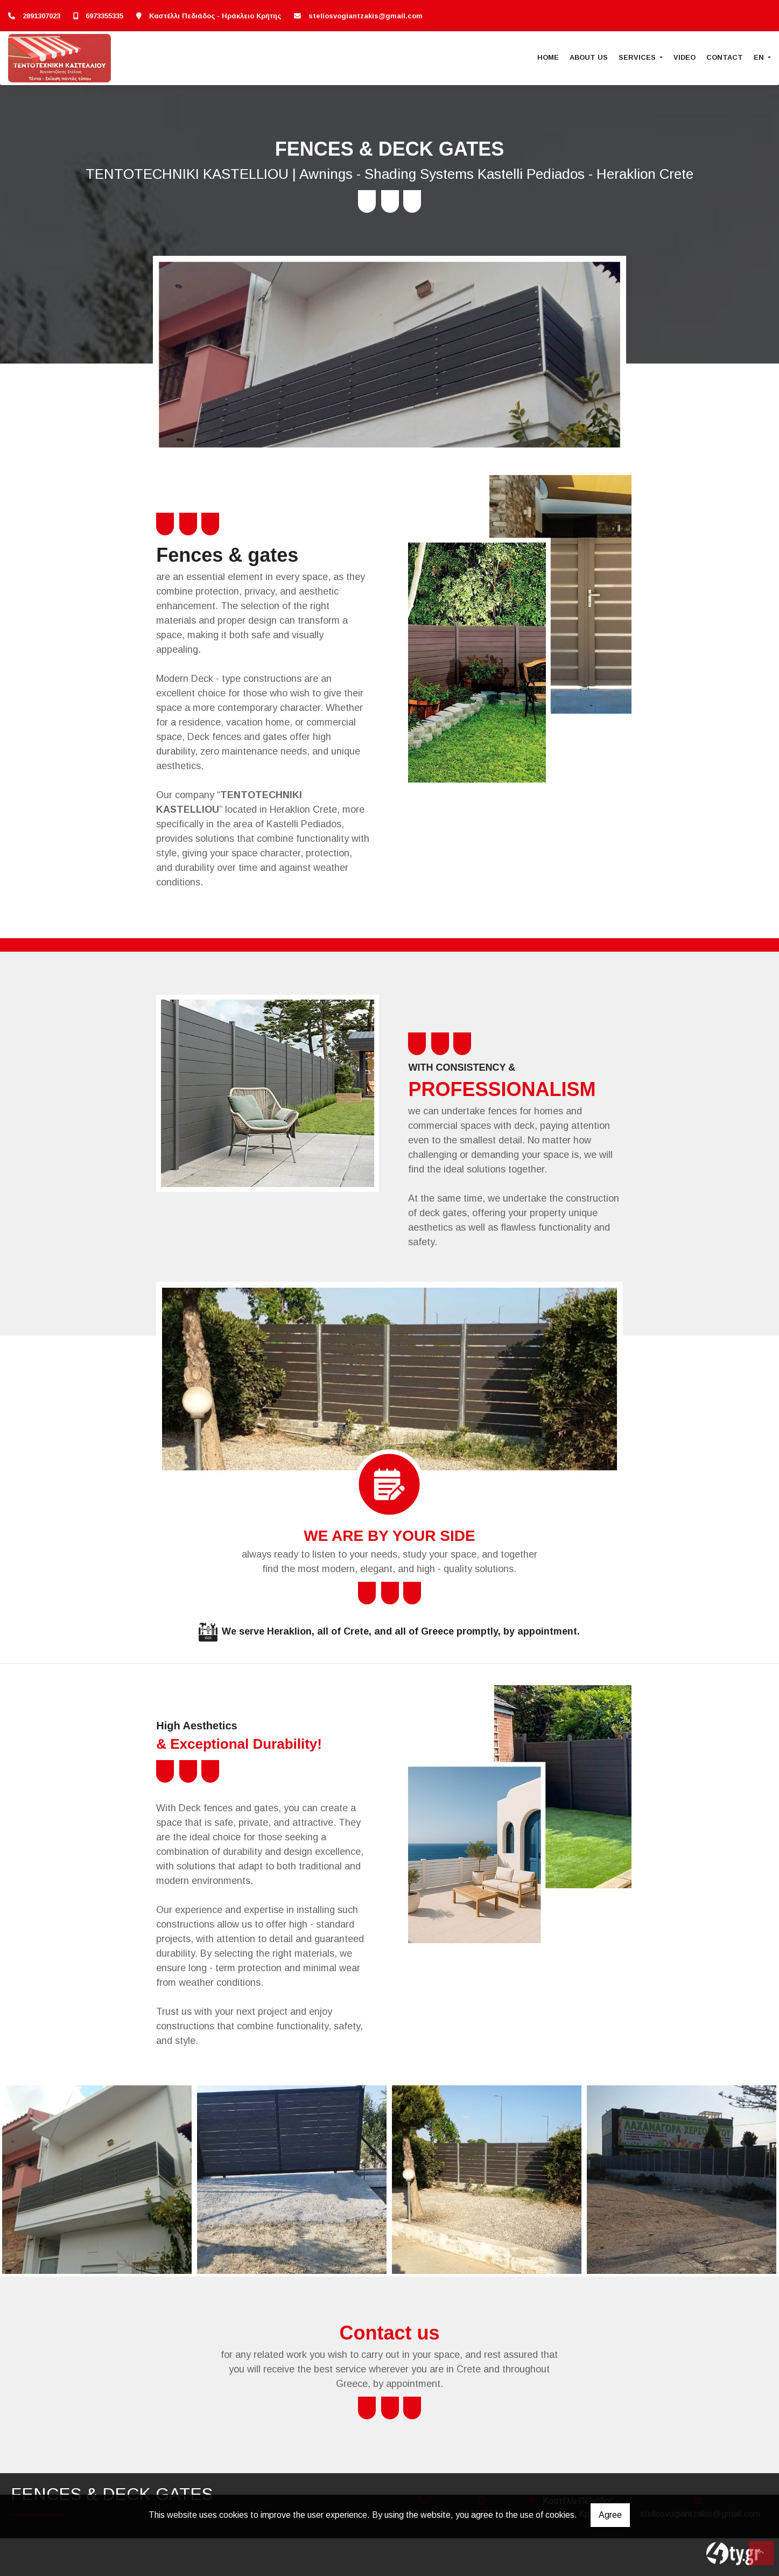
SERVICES (638, 57)
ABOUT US (589, 57)
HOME (548, 57)
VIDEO (684, 57)
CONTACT (724, 57)
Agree (610, 2514)
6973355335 (104, 16)
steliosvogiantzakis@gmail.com (365, 16)
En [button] (760, 57)
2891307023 (41, 16)
